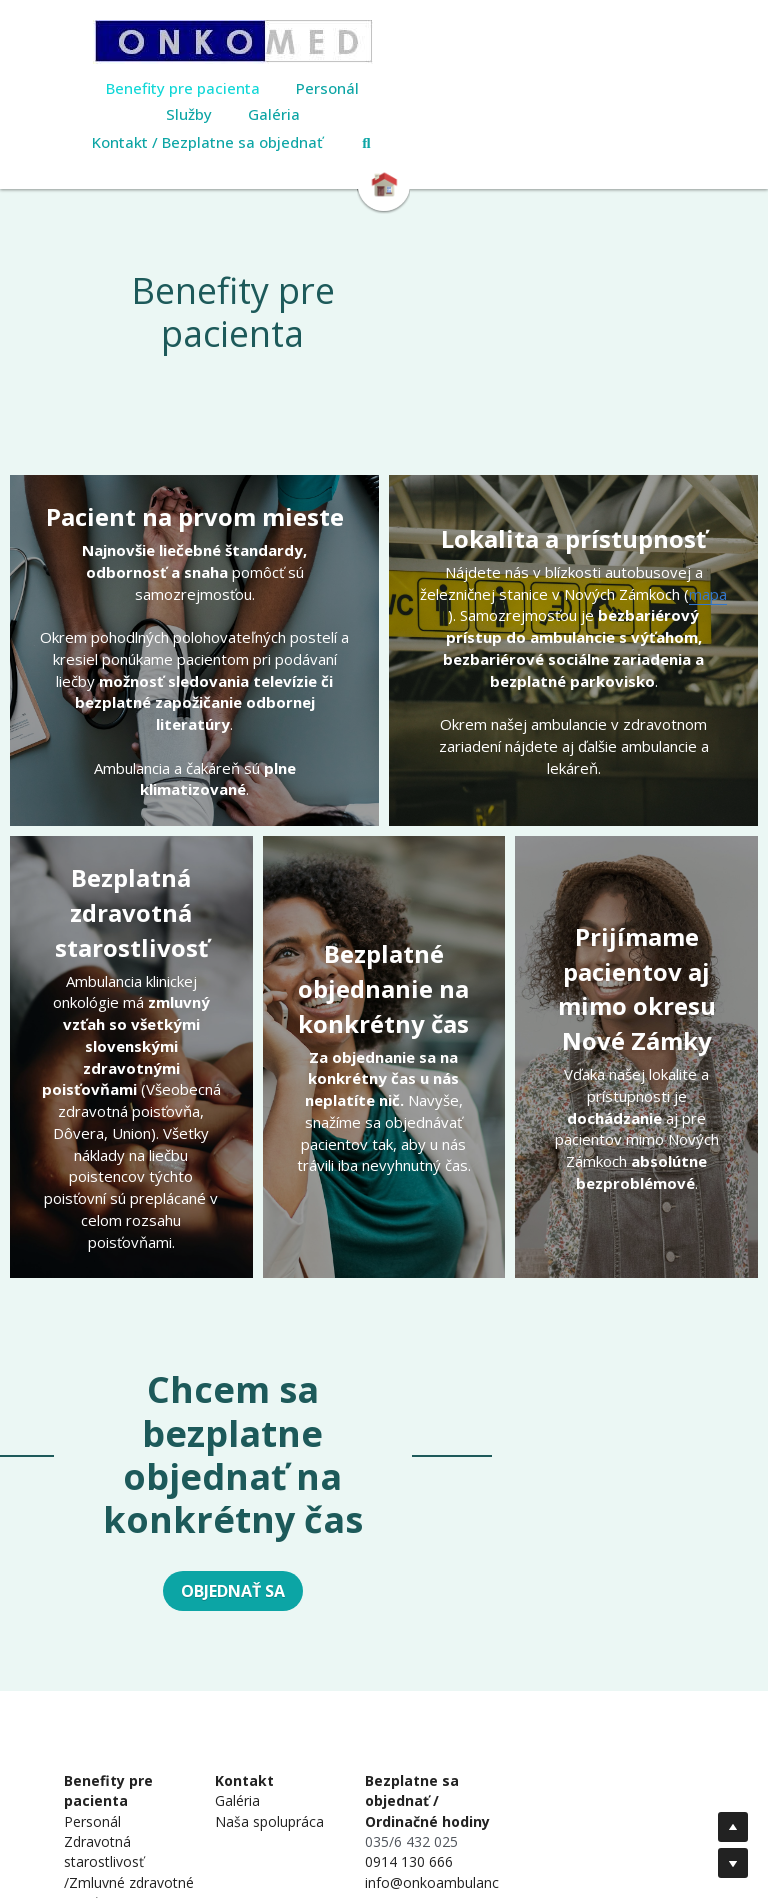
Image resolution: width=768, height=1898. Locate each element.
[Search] (517, 117)
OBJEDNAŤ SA (384, 1436)
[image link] (384, 42)
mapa (708, 524)
